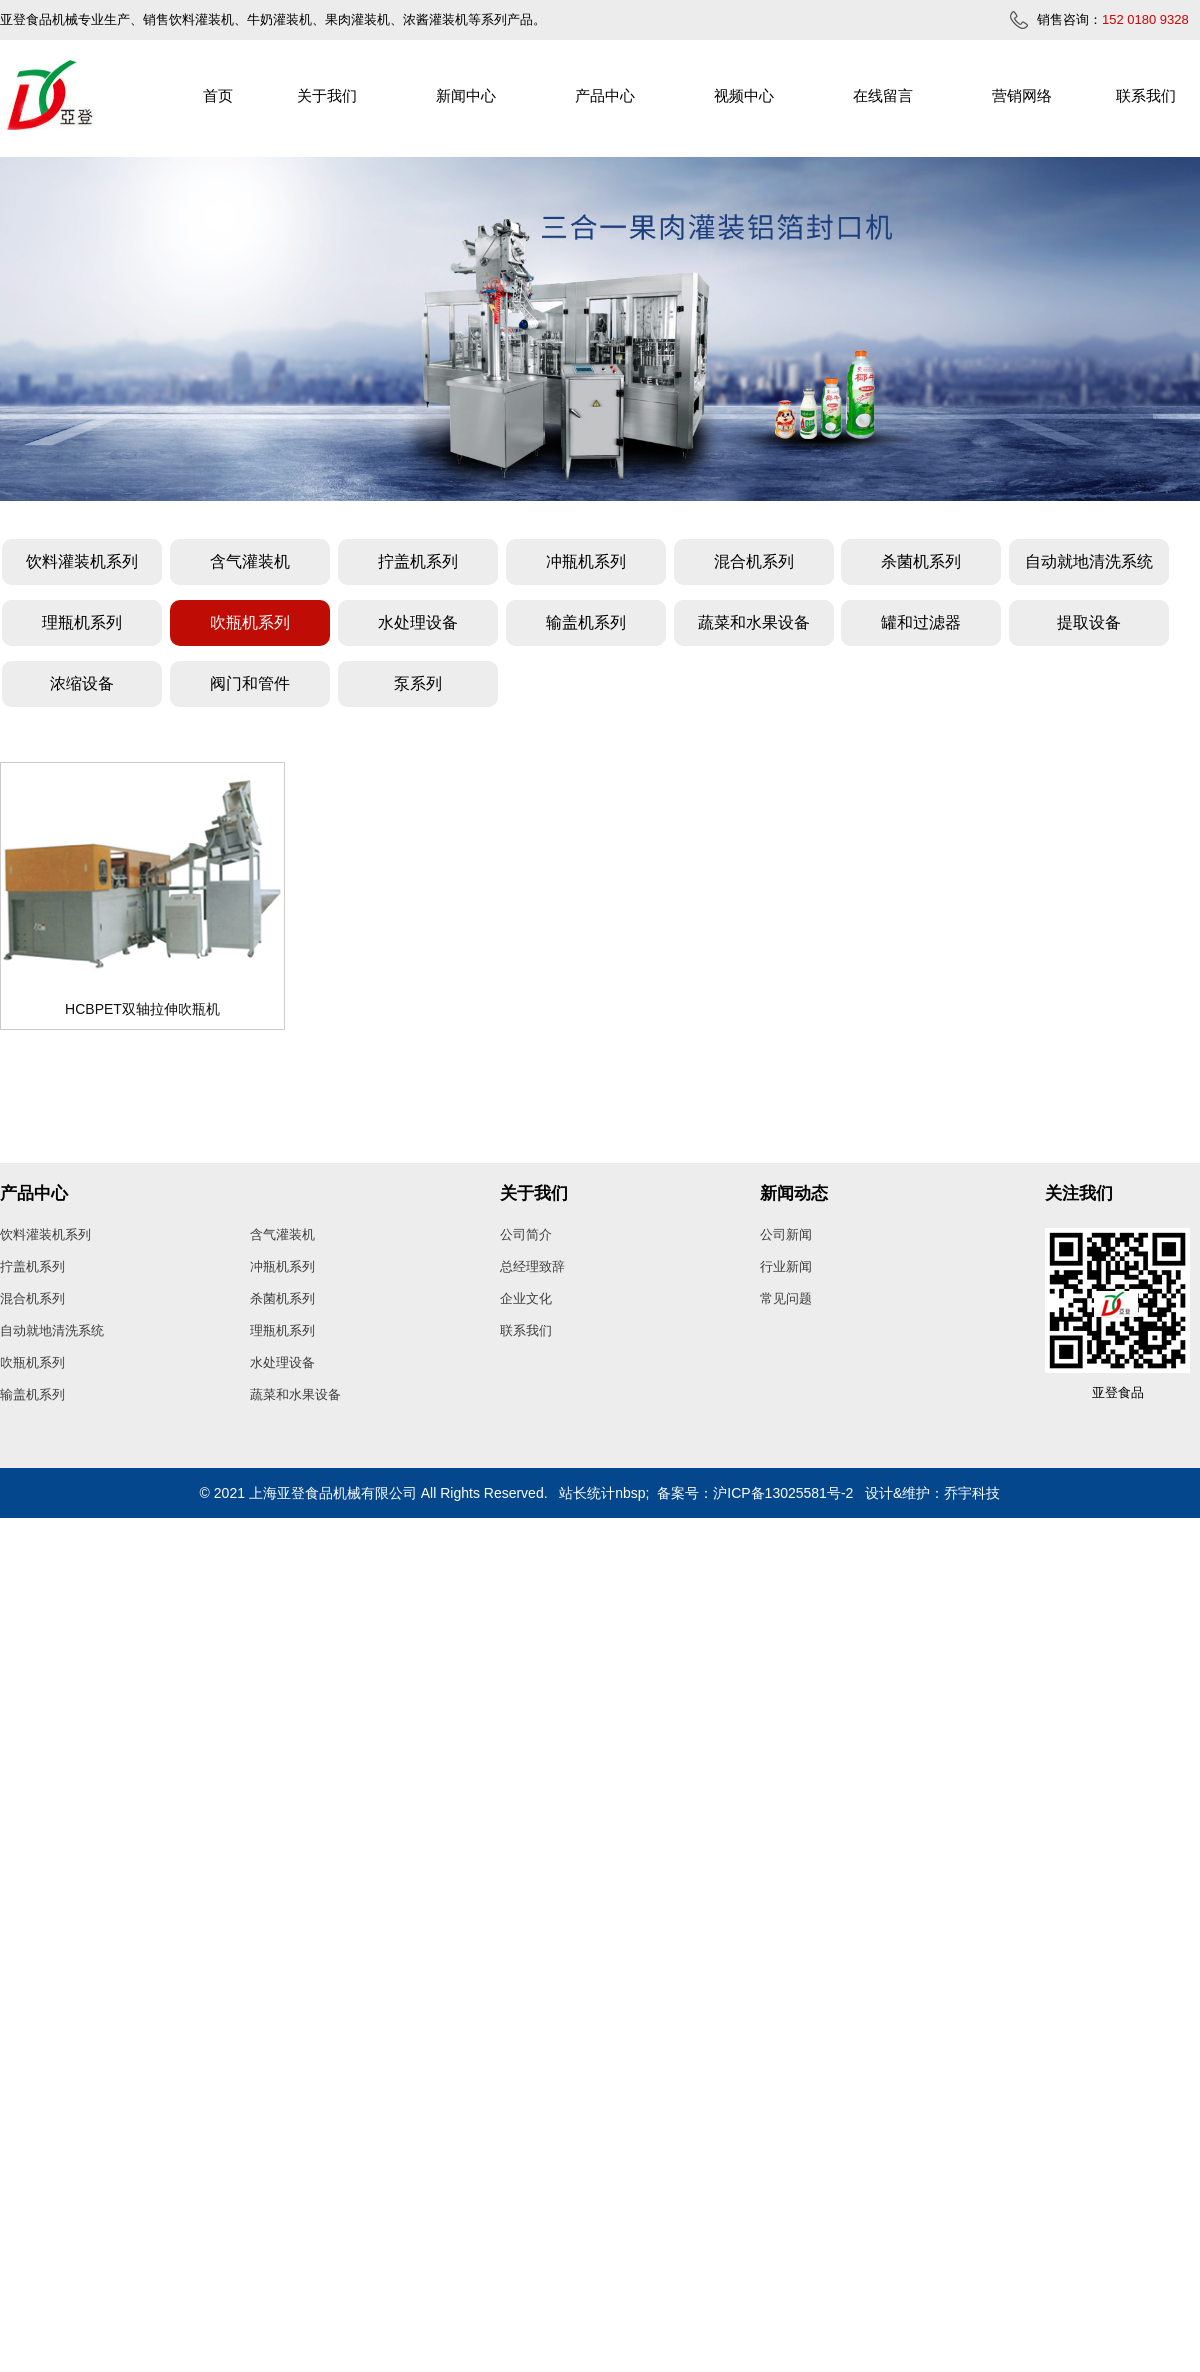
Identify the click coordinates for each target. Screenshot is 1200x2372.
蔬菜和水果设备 (754, 622)
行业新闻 (786, 1266)
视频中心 (744, 95)
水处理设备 (418, 622)
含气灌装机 (250, 561)
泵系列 (418, 683)
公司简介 (526, 1234)
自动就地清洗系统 (1089, 561)
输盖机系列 (586, 622)
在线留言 (883, 95)
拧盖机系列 (418, 561)
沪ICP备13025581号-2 (783, 1493)
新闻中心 (466, 95)
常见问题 (786, 1298)
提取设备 (1089, 622)
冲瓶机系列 (586, 561)
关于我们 (327, 95)
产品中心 (605, 95)
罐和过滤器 (921, 622)
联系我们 (1146, 95)
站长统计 (587, 1493)
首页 (218, 95)
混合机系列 (754, 561)
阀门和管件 (250, 683)
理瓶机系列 (82, 622)
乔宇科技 (972, 1493)
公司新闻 (786, 1234)
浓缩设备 (82, 683)
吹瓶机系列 (250, 622)
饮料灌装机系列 (82, 561)
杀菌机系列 (921, 561)
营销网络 (1022, 95)
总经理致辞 (532, 1266)
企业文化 (526, 1298)
